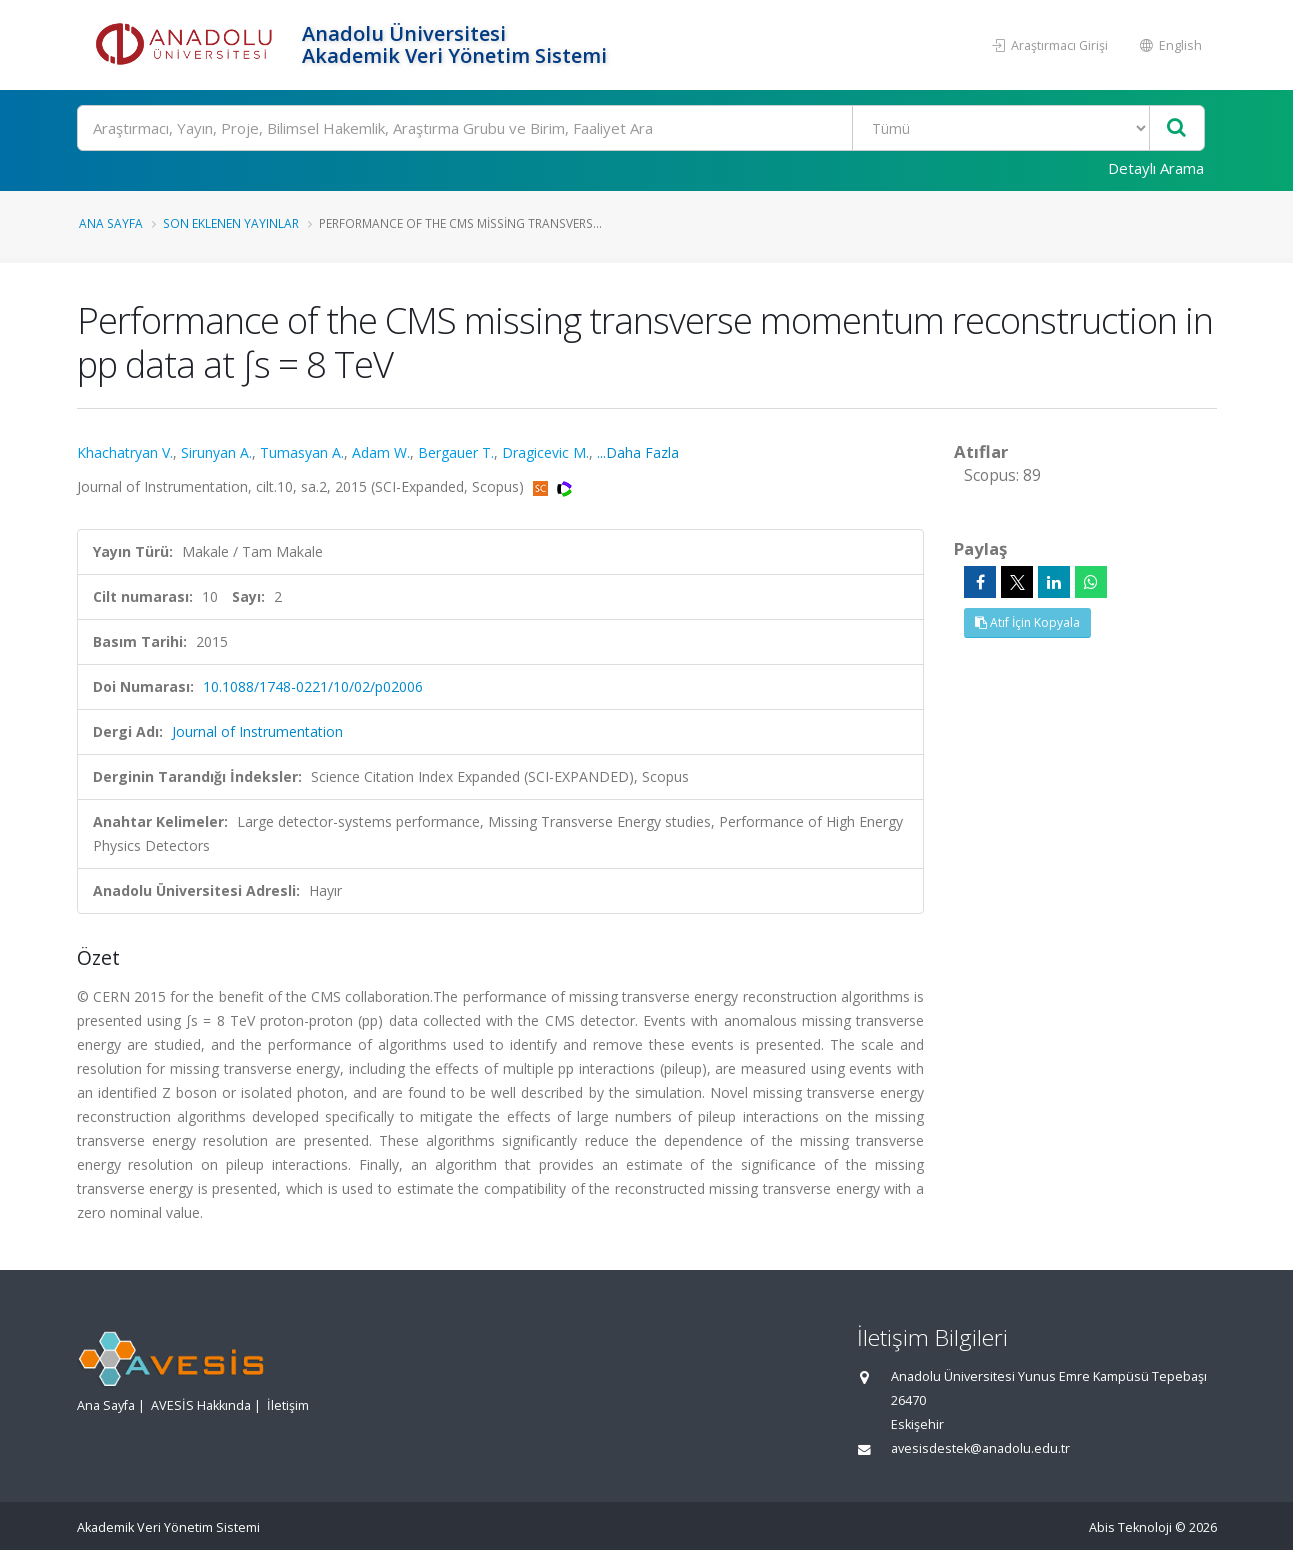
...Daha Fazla (638, 452)
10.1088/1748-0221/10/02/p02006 (313, 686)
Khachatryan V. (125, 452)
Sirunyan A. (216, 452)
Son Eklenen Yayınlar (231, 223)
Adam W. (381, 452)
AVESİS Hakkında (201, 1405)
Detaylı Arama (1156, 168)
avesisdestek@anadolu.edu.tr (980, 1448)
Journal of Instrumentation (257, 731)
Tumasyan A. (302, 452)
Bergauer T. (456, 452)
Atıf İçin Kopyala (1027, 622)
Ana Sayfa (111, 223)
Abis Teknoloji (1130, 1527)
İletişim (288, 1405)
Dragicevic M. (545, 452)
